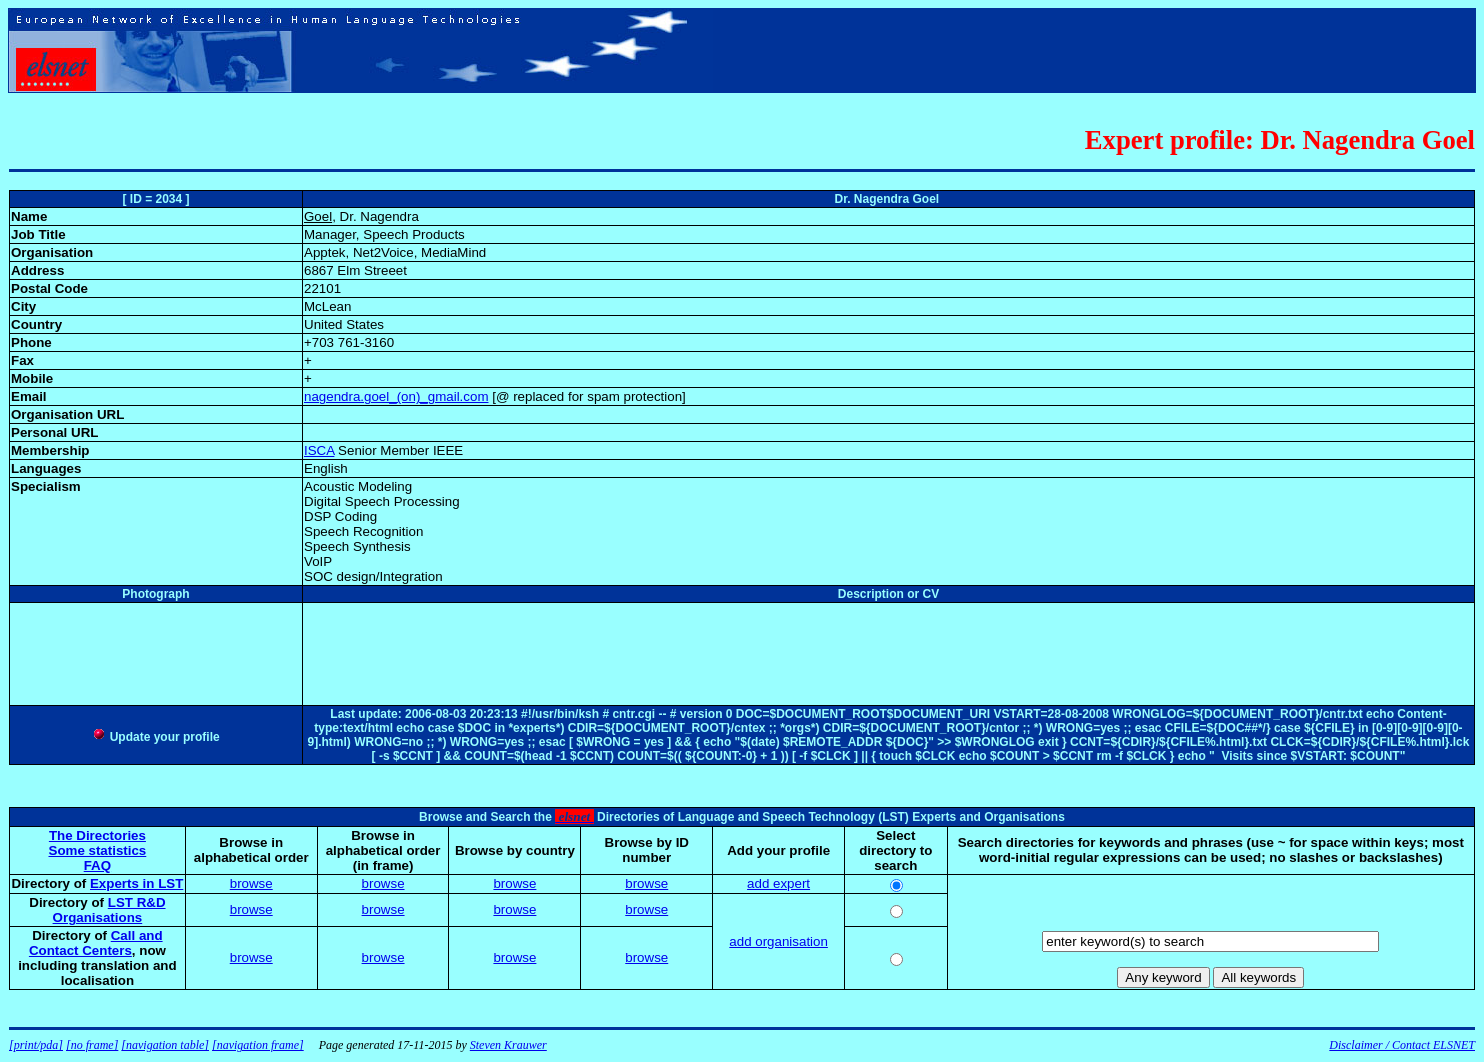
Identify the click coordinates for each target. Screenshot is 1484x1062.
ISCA (319, 450)
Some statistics (98, 850)
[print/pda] (36, 1045)
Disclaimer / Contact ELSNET (1402, 1045)
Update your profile (155, 737)
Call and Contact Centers (96, 943)
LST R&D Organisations (109, 910)
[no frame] (92, 1045)
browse (251, 883)
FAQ (97, 865)
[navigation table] (165, 1045)
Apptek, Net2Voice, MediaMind (395, 252)
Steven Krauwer (508, 1045)
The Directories (97, 835)
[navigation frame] (258, 1045)
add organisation (778, 941)
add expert (778, 883)
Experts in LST (136, 883)
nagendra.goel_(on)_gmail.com (396, 396)
